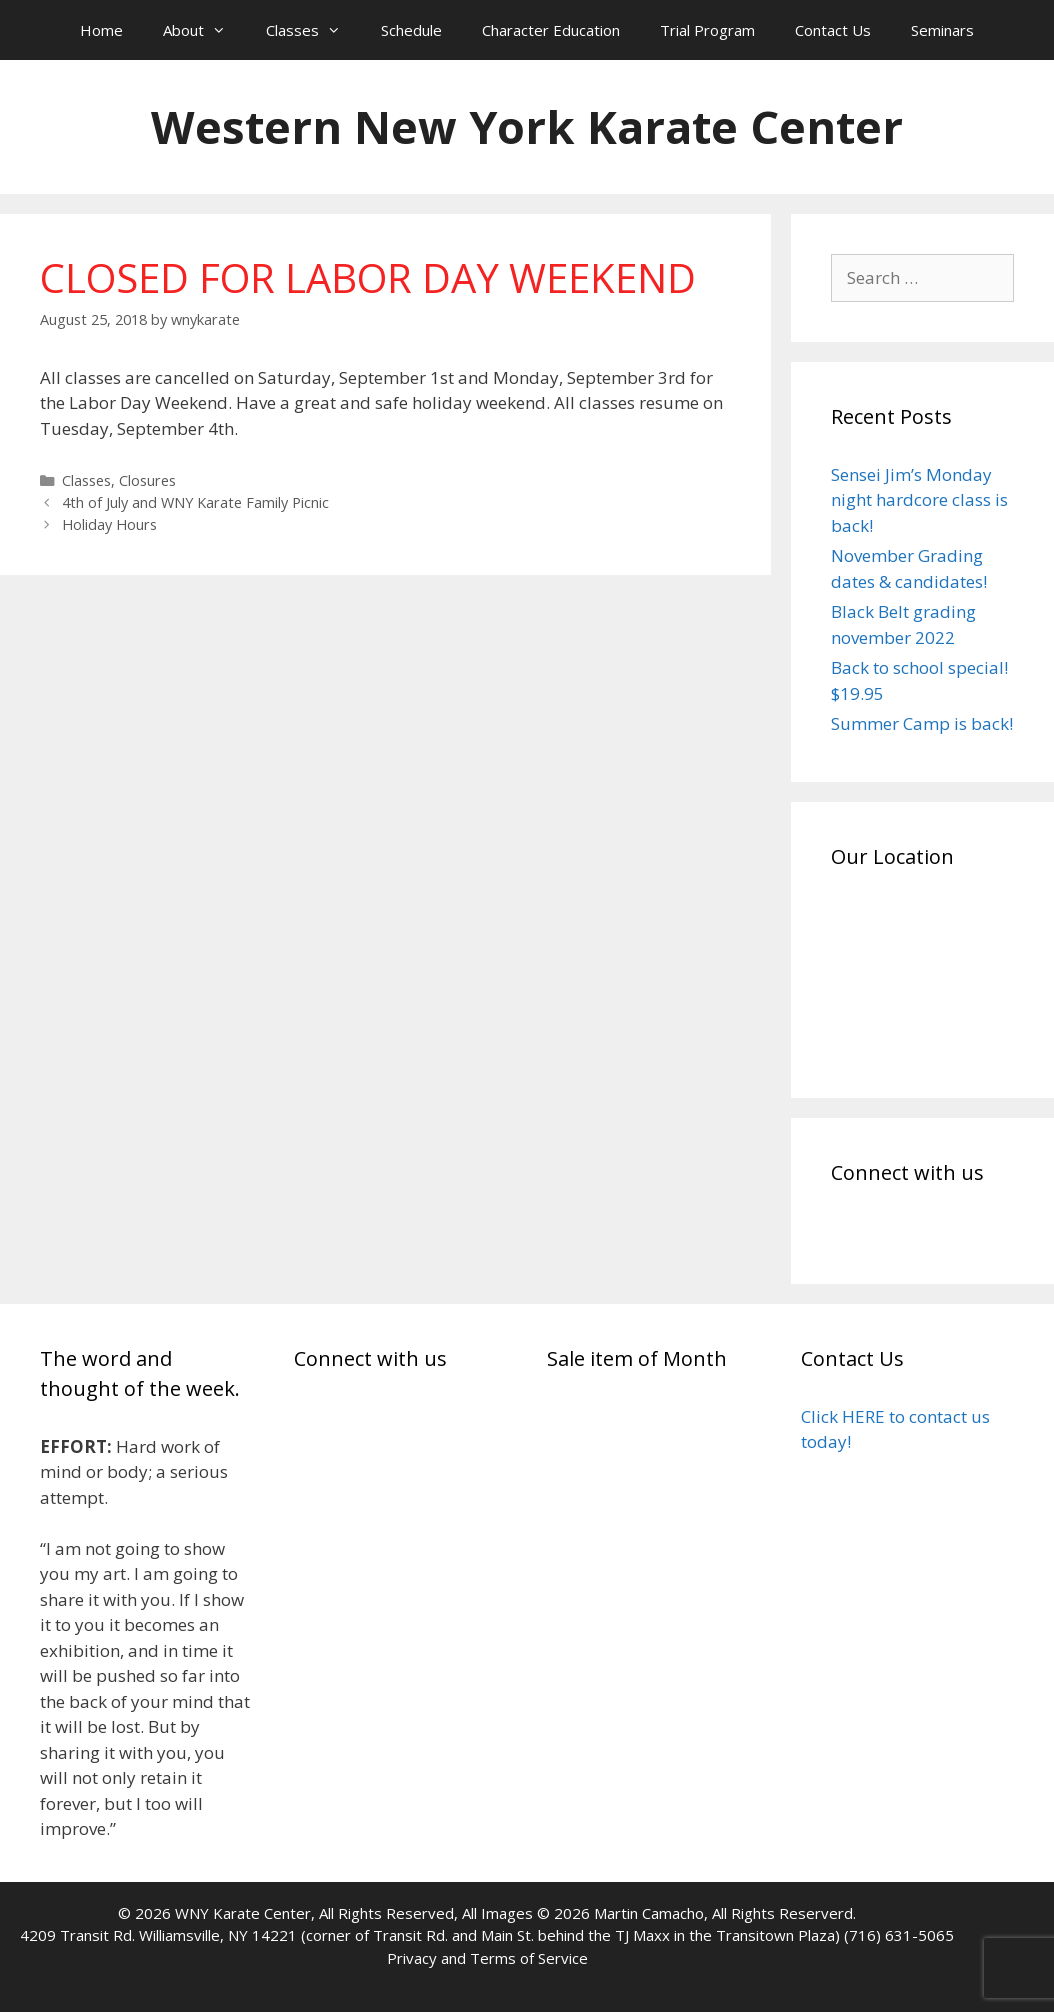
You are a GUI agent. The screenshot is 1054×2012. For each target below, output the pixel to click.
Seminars (942, 30)
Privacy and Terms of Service (487, 1958)
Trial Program (707, 30)
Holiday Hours (109, 524)
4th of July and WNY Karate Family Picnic (195, 502)
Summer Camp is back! (922, 723)
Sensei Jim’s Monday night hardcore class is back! (919, 500)
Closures (147, 480)
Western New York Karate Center (527, 126)
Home (101, 30)
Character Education (551, 30)
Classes (313, 30)
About (204, 30)
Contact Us (833, 30)
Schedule (411, 30)
